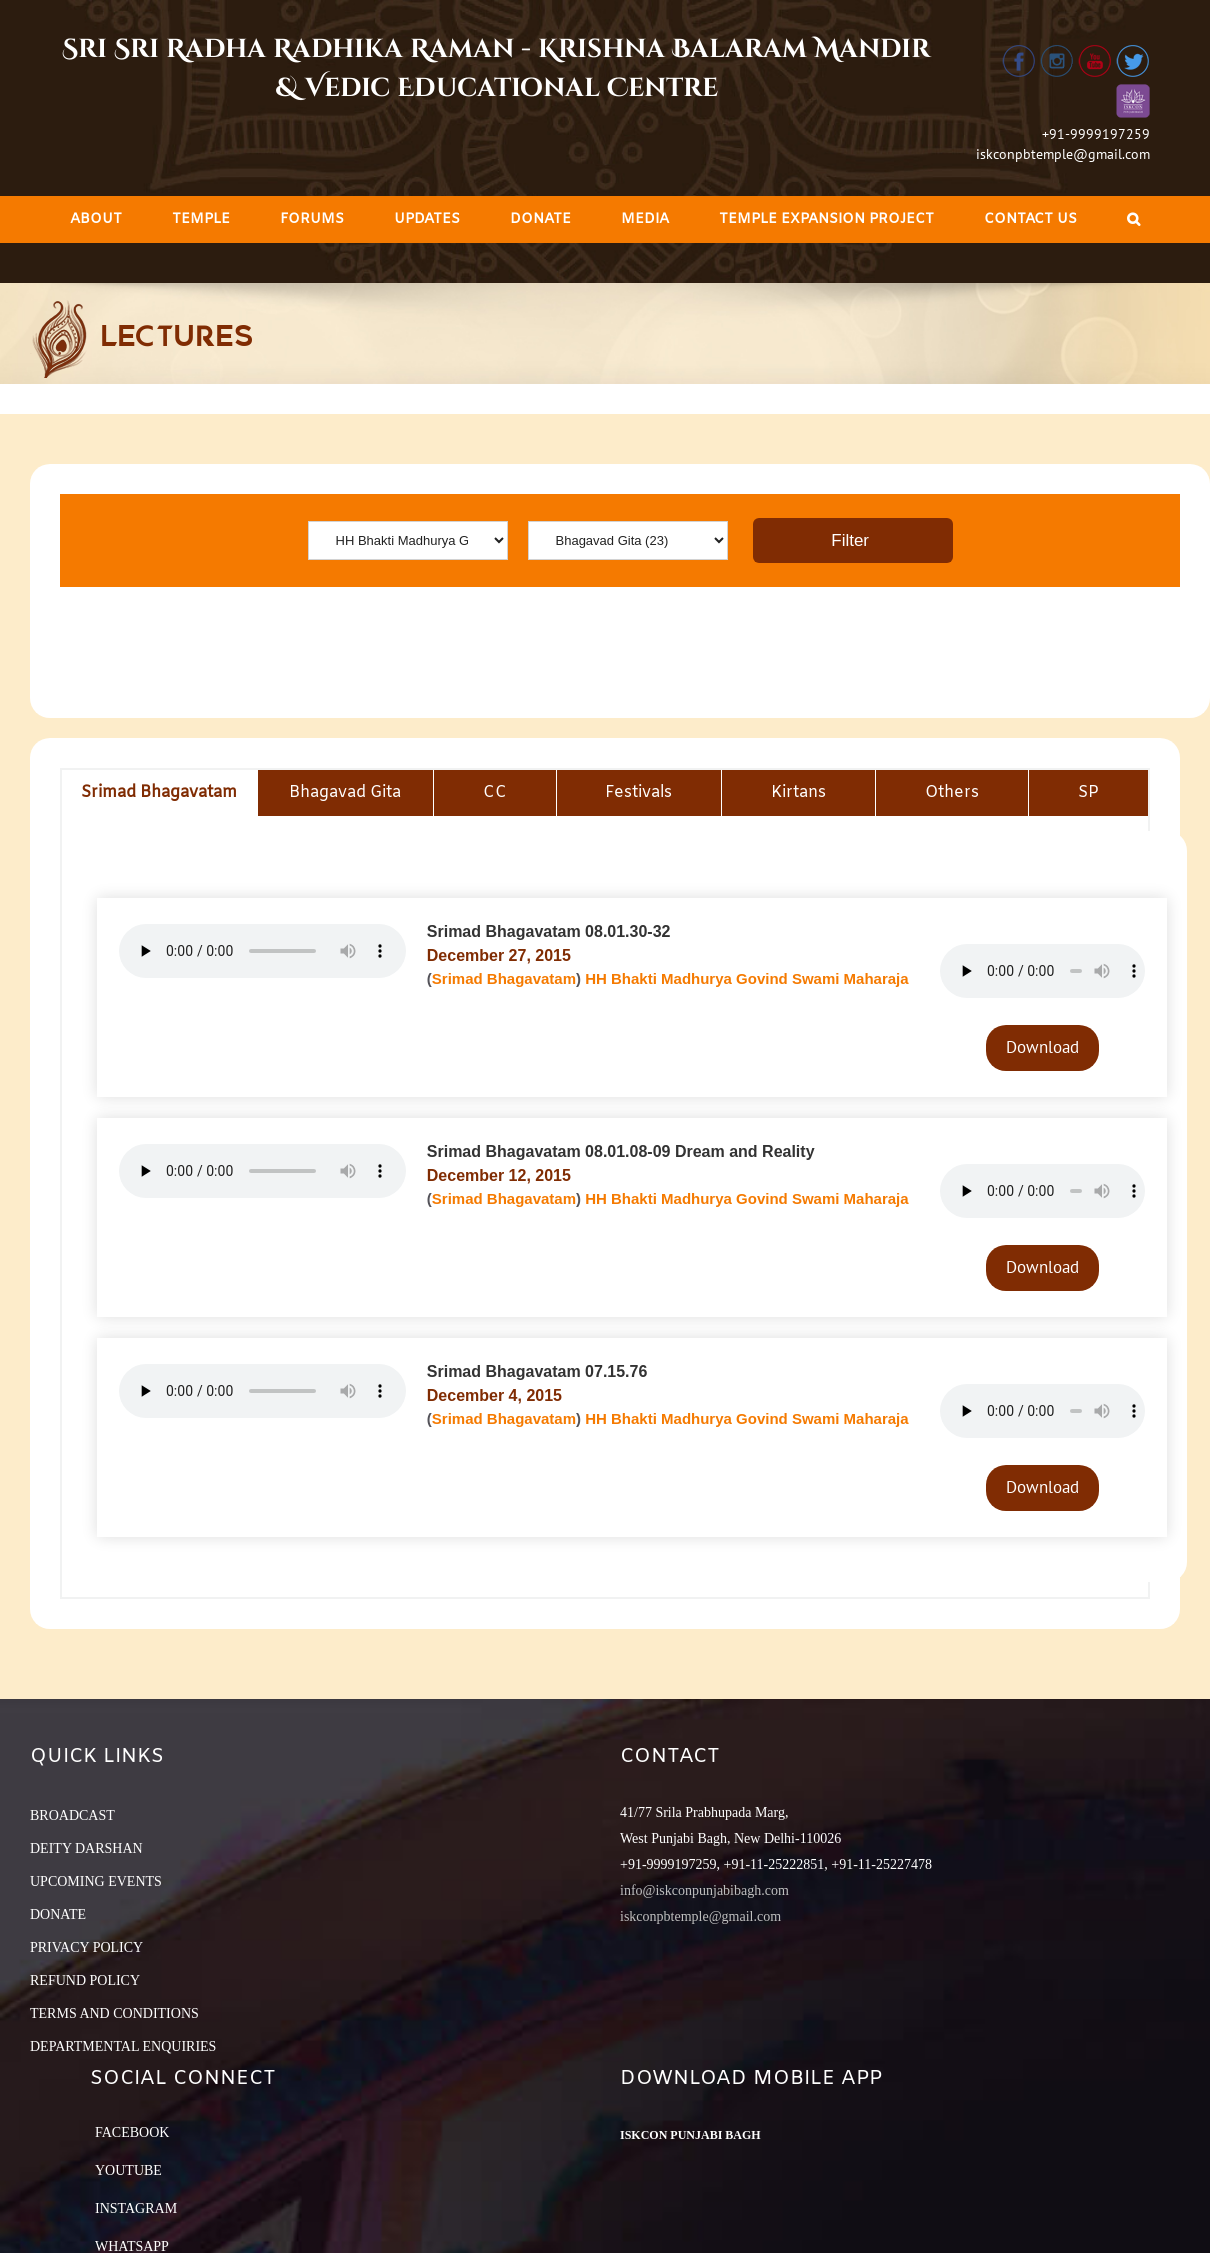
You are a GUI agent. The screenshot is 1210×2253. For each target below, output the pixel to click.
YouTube (128, 2170)
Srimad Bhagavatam (504, 978)
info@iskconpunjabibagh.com (704, 1890)
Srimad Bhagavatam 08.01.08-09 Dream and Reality (621, 1151)
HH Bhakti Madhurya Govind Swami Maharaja (746, 978)
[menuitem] (96, 219)
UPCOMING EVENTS (96, 1881)
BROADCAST (72, 1815)
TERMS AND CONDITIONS (114, 2013)
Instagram (136, 2208)
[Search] (1133, 219)
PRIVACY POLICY (86, 1947)
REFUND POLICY (85, 1980)
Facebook (132, 2132)
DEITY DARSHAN (86, 1848)
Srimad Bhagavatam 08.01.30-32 (549, 931)
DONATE (58, 1914)
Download (1042, 1047)
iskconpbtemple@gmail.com (1063, 154)
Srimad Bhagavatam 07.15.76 (537, 1371)
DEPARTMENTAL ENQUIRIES (123, 2046)
